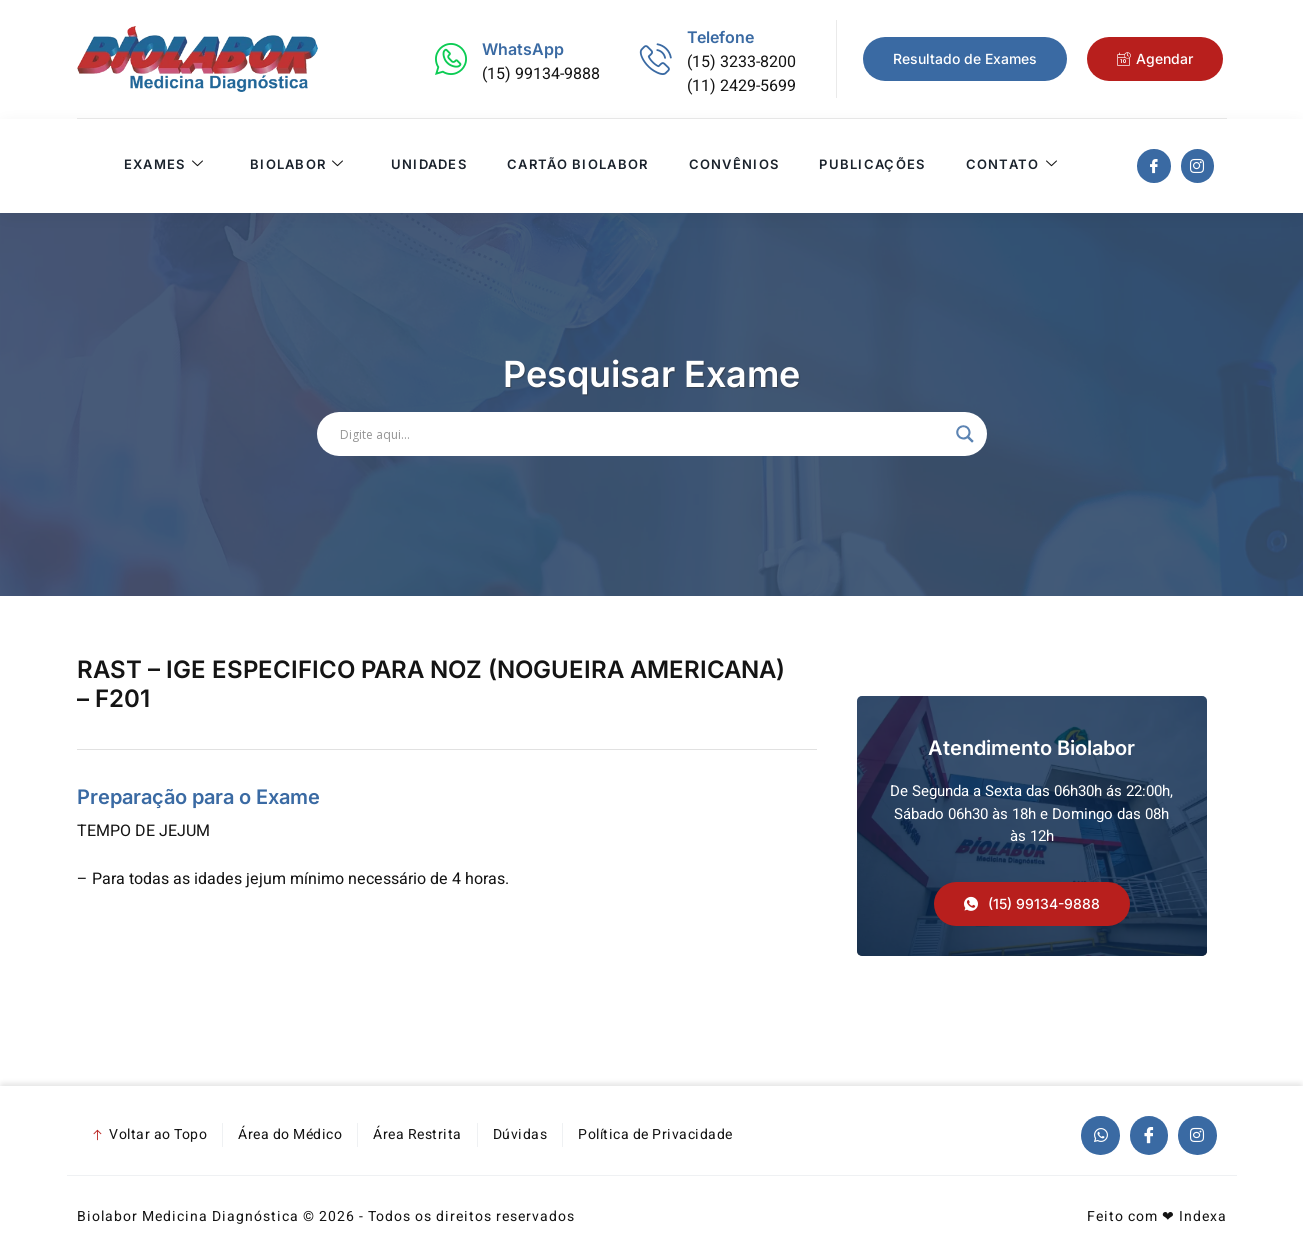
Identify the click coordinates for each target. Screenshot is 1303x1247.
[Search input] (643, 434)
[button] (1032, 904)
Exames (163, 166)
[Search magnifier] (965, 434)
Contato (1011, 166)
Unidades (428, 166)
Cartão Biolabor (577, 166)
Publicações (871, 166)
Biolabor (296, 166)
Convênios (733, 166)
